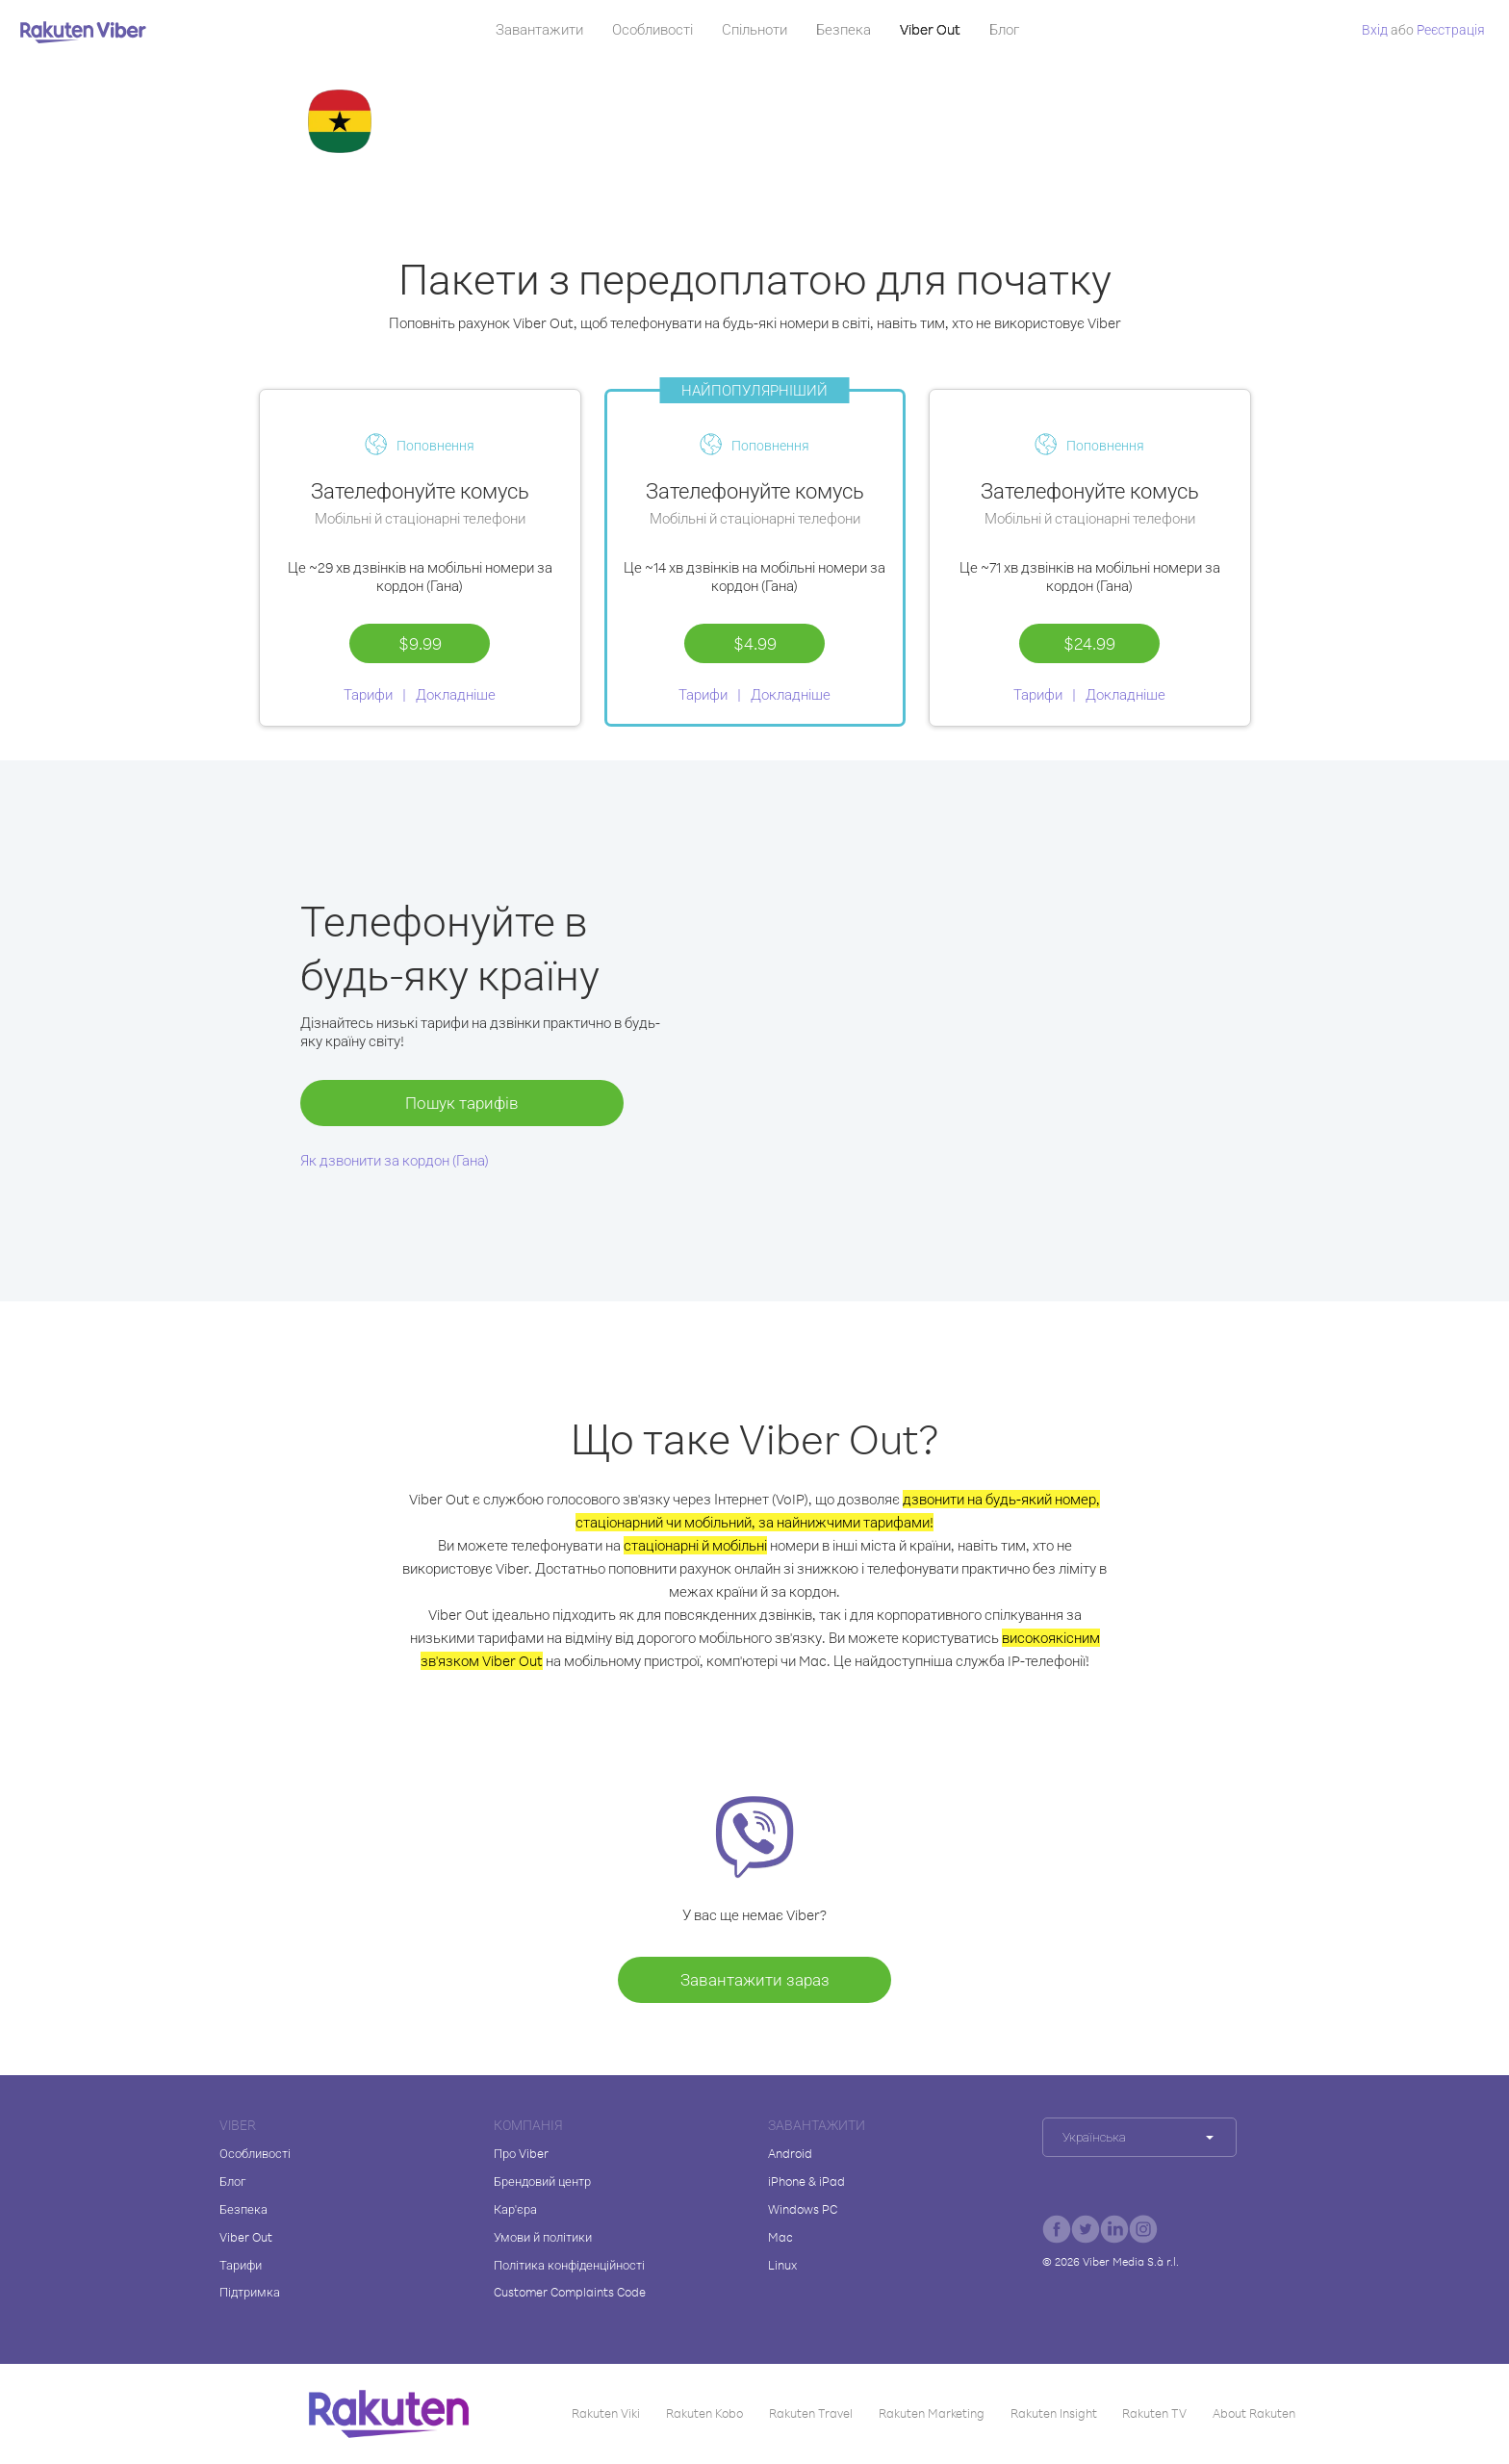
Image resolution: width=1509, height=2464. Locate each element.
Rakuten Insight (1053, 2413)
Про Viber (521, 2153)
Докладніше (456, 694)
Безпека (843, 29)
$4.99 (755, 643)
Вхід (1375, 29)
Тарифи (368, 694)
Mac (780, 2237)
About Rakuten (1254, 2413)
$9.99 (420, 643)
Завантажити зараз (755, 1979)
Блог (1004, 29)
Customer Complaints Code (570, 2291)
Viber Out (930, 29)
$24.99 (1089, 643)
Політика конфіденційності (569, 2264)
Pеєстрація (1451, 29)
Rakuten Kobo (704, 2413)
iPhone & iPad (806, 2181)
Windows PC (802, 2209)
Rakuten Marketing (932, 2413)
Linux (782, 2264)
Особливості (652, 29)
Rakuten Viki (606, 2413)
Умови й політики (543, 2237)
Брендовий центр (542, 2181)
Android (790, 2153)
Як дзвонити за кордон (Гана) (394, 1160)
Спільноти (754, 29)
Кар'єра (515, 2209)
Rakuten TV (1154, 2413)
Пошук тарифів (462, 1102)
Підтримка (249, 2291)
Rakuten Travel (811, 2413)
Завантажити (539, 29)
